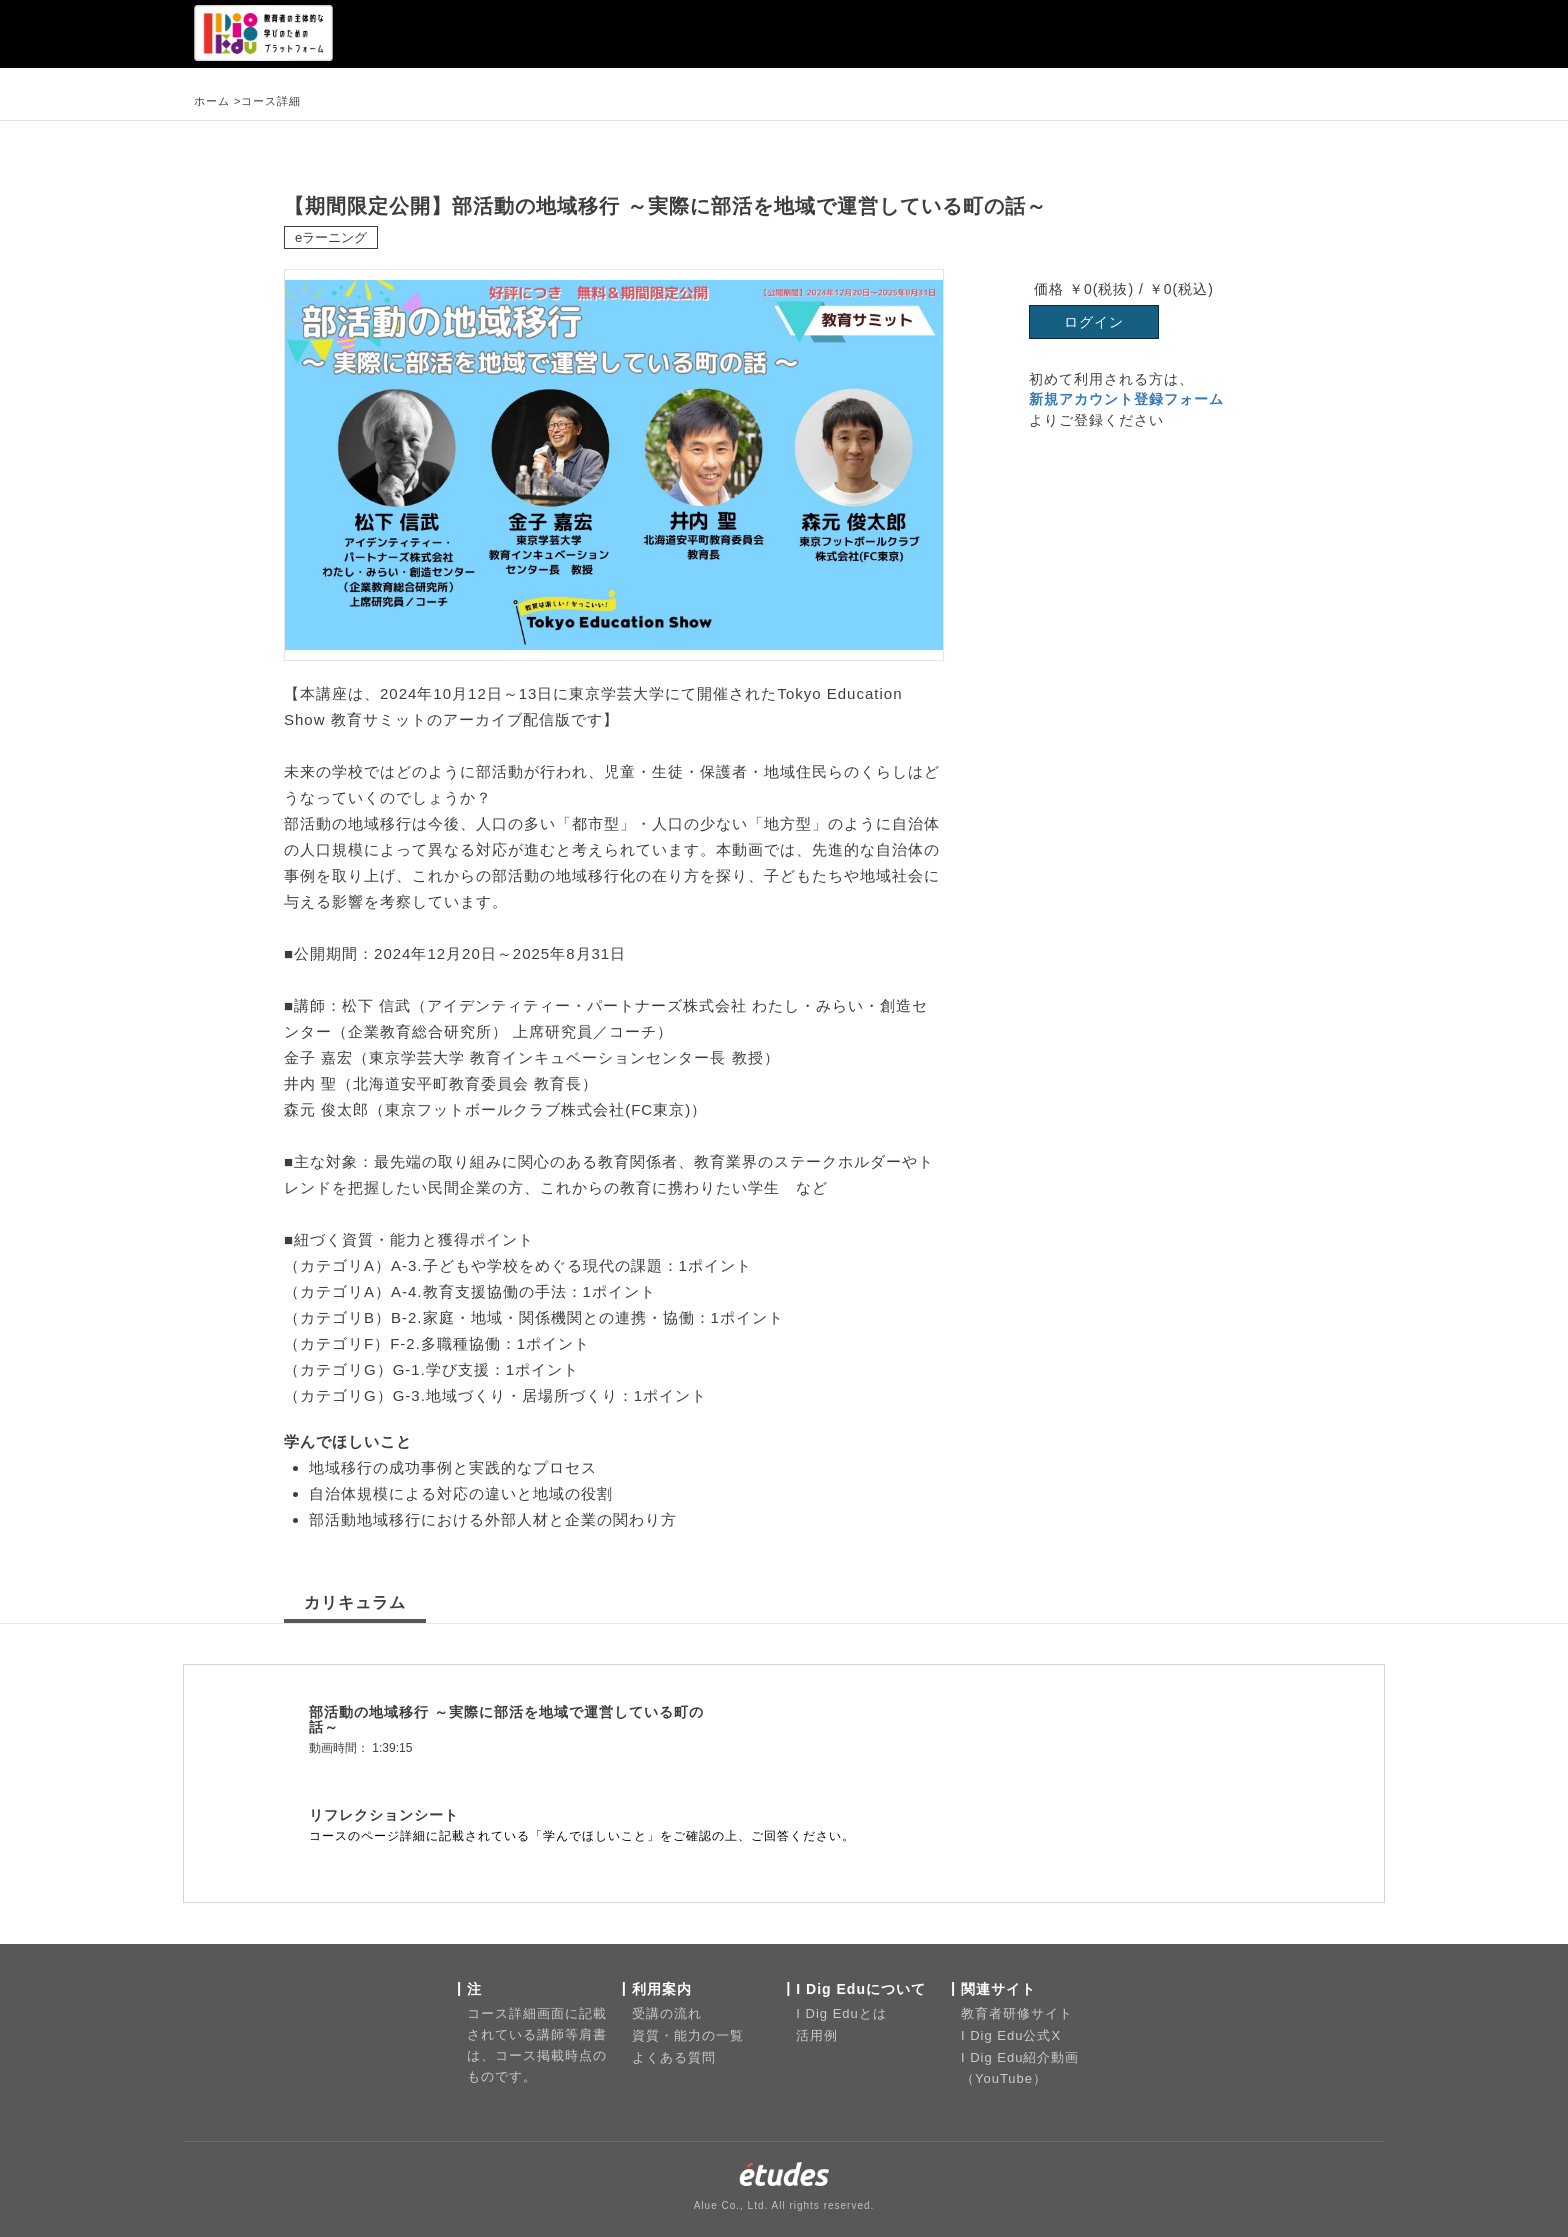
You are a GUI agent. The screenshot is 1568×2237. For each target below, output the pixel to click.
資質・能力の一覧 (688, 2035)
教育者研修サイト (1017, 2013)
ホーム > (217, 101)
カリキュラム (355, 1602)
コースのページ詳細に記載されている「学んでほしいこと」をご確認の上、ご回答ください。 (582, 1836)
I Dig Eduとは (841, 2013)
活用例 (817, 2035)
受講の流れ (667, 2013)
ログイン (1094, 322)
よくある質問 (674, 2057)
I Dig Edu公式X (1011, 2035)
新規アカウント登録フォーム (1126, 399)
